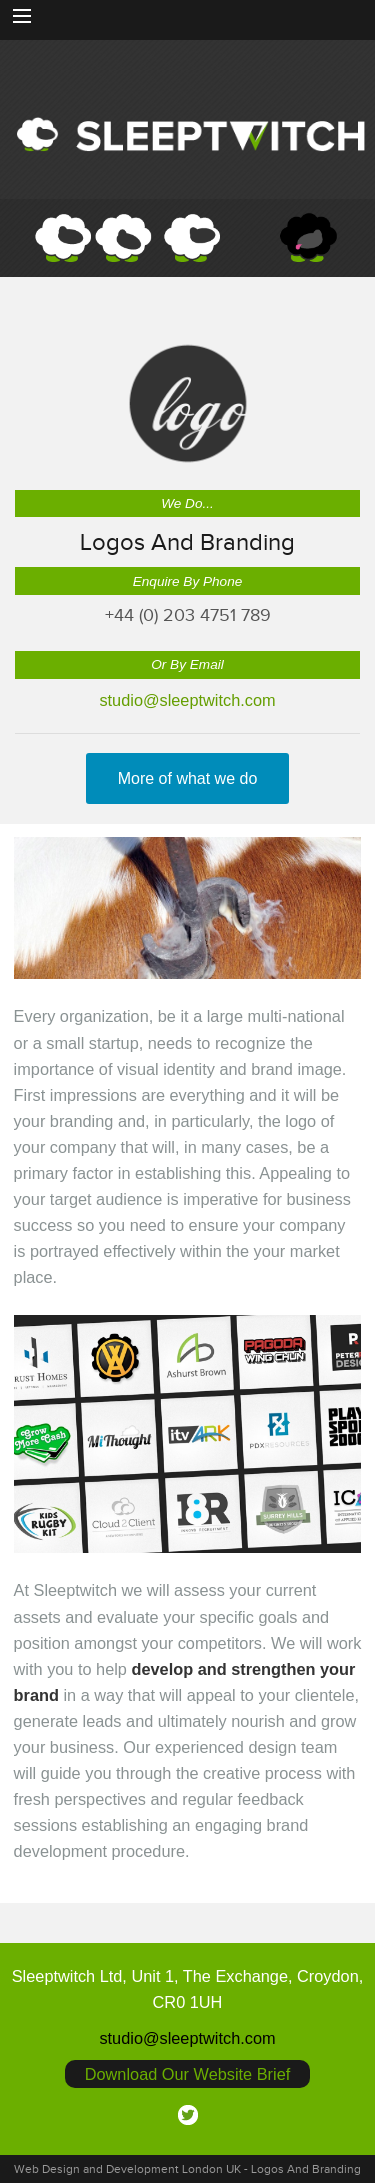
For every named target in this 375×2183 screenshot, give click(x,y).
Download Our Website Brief (188, 2074)
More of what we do (188, 778)
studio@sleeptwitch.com (187, 700)
